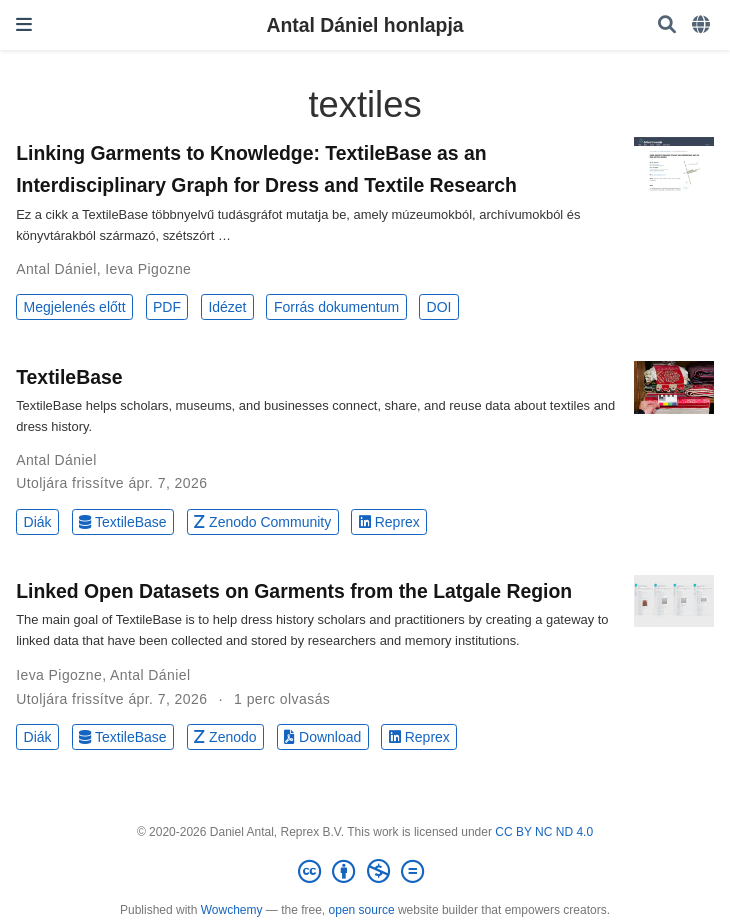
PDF (167, 307)
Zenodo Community (262, 522)
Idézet (227, 307)
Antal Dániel (56, 269)
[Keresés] (667, 25)
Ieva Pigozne (148, 269)
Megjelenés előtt (75, 307)
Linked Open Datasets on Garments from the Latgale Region (294, 591)
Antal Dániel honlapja (364, 25)
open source (362, 910)
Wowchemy (232, 910)
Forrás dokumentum (336, 307)
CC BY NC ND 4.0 (544, 832)
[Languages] (703, 25)
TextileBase (69, 377)
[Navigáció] (24, 24)
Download (322, 737)
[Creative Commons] (365, 872)
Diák (38, 522)
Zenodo (225, 737)
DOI (439, 307)
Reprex (389, 522)
